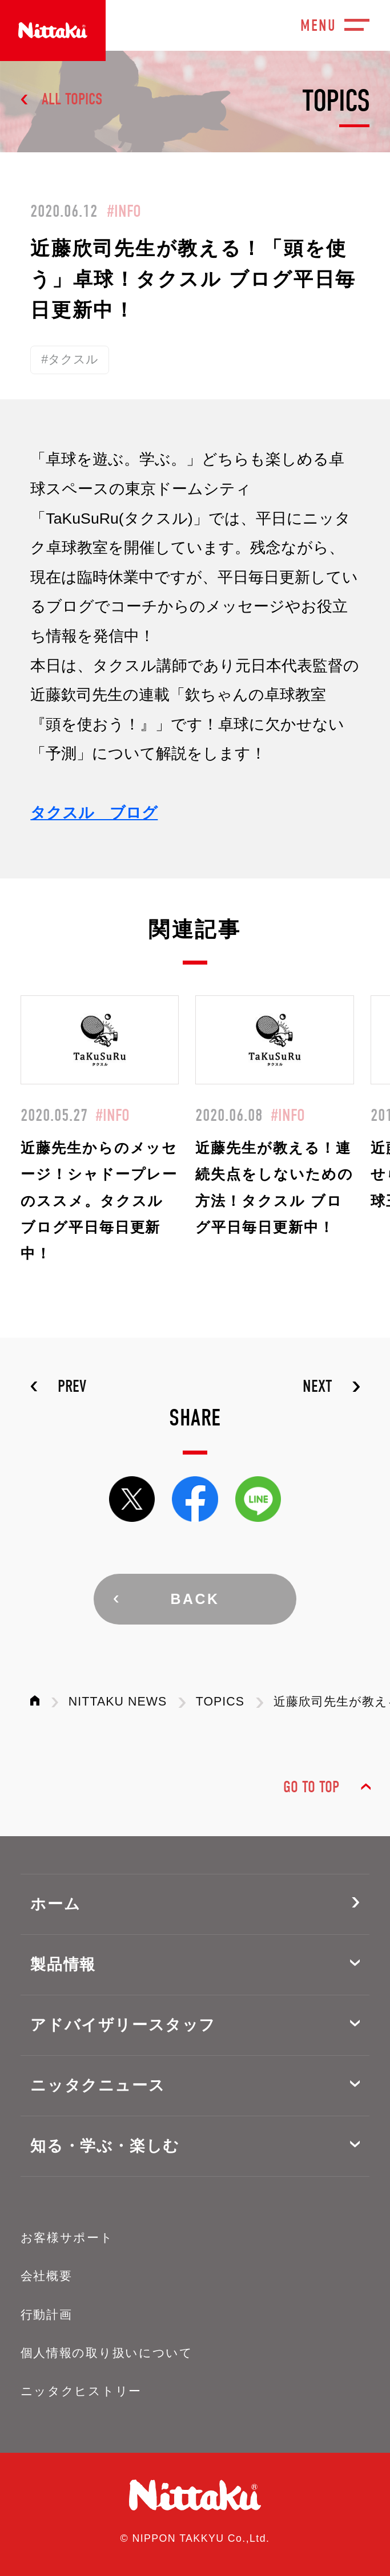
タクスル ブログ (94, 812)
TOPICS (220, 1701)
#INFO (124, 211)
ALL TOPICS (72, 99)
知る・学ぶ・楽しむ (104, 2145)
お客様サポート (67, 2238)
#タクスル (69, 359)
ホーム (55, 1904)
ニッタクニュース (97, 2085)
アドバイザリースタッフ (123, 2025)
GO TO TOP (311, 1786)
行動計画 (47, 2315)
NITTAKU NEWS (118, 1701)
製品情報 (62, 1964)
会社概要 (47, 2276)
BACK (195, 1599)
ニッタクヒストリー (81, 2391)
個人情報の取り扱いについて (107, 2353)
